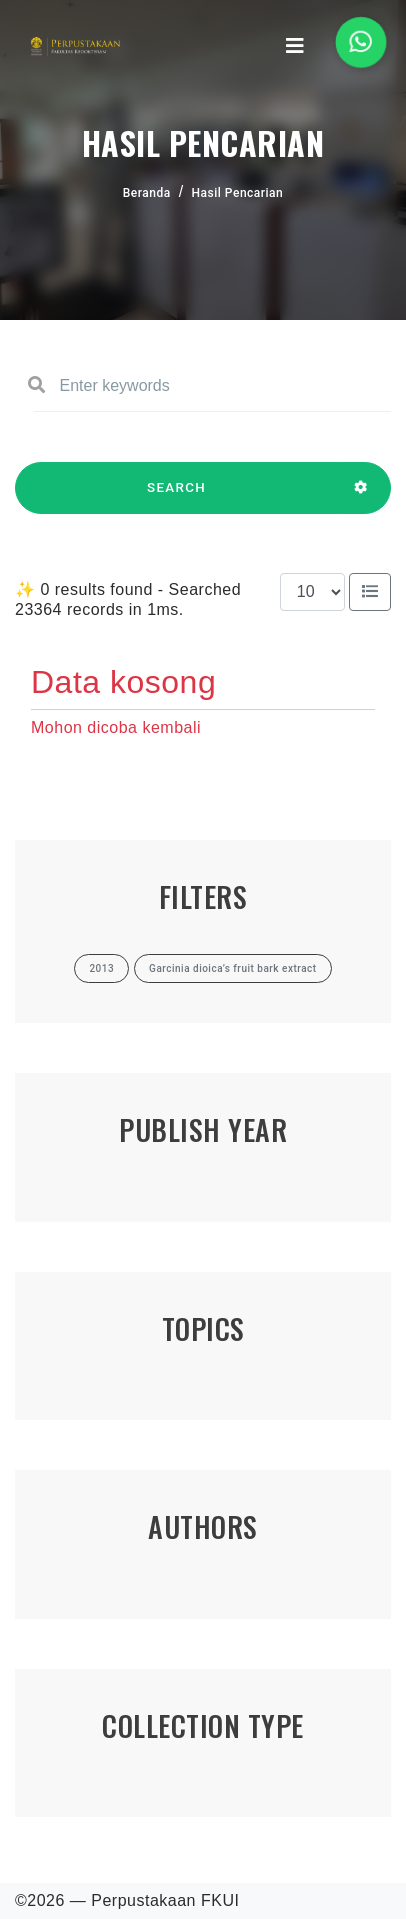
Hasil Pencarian (238, 193)
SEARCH (176, 497)
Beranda (147, 193)
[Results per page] (312, 592)
